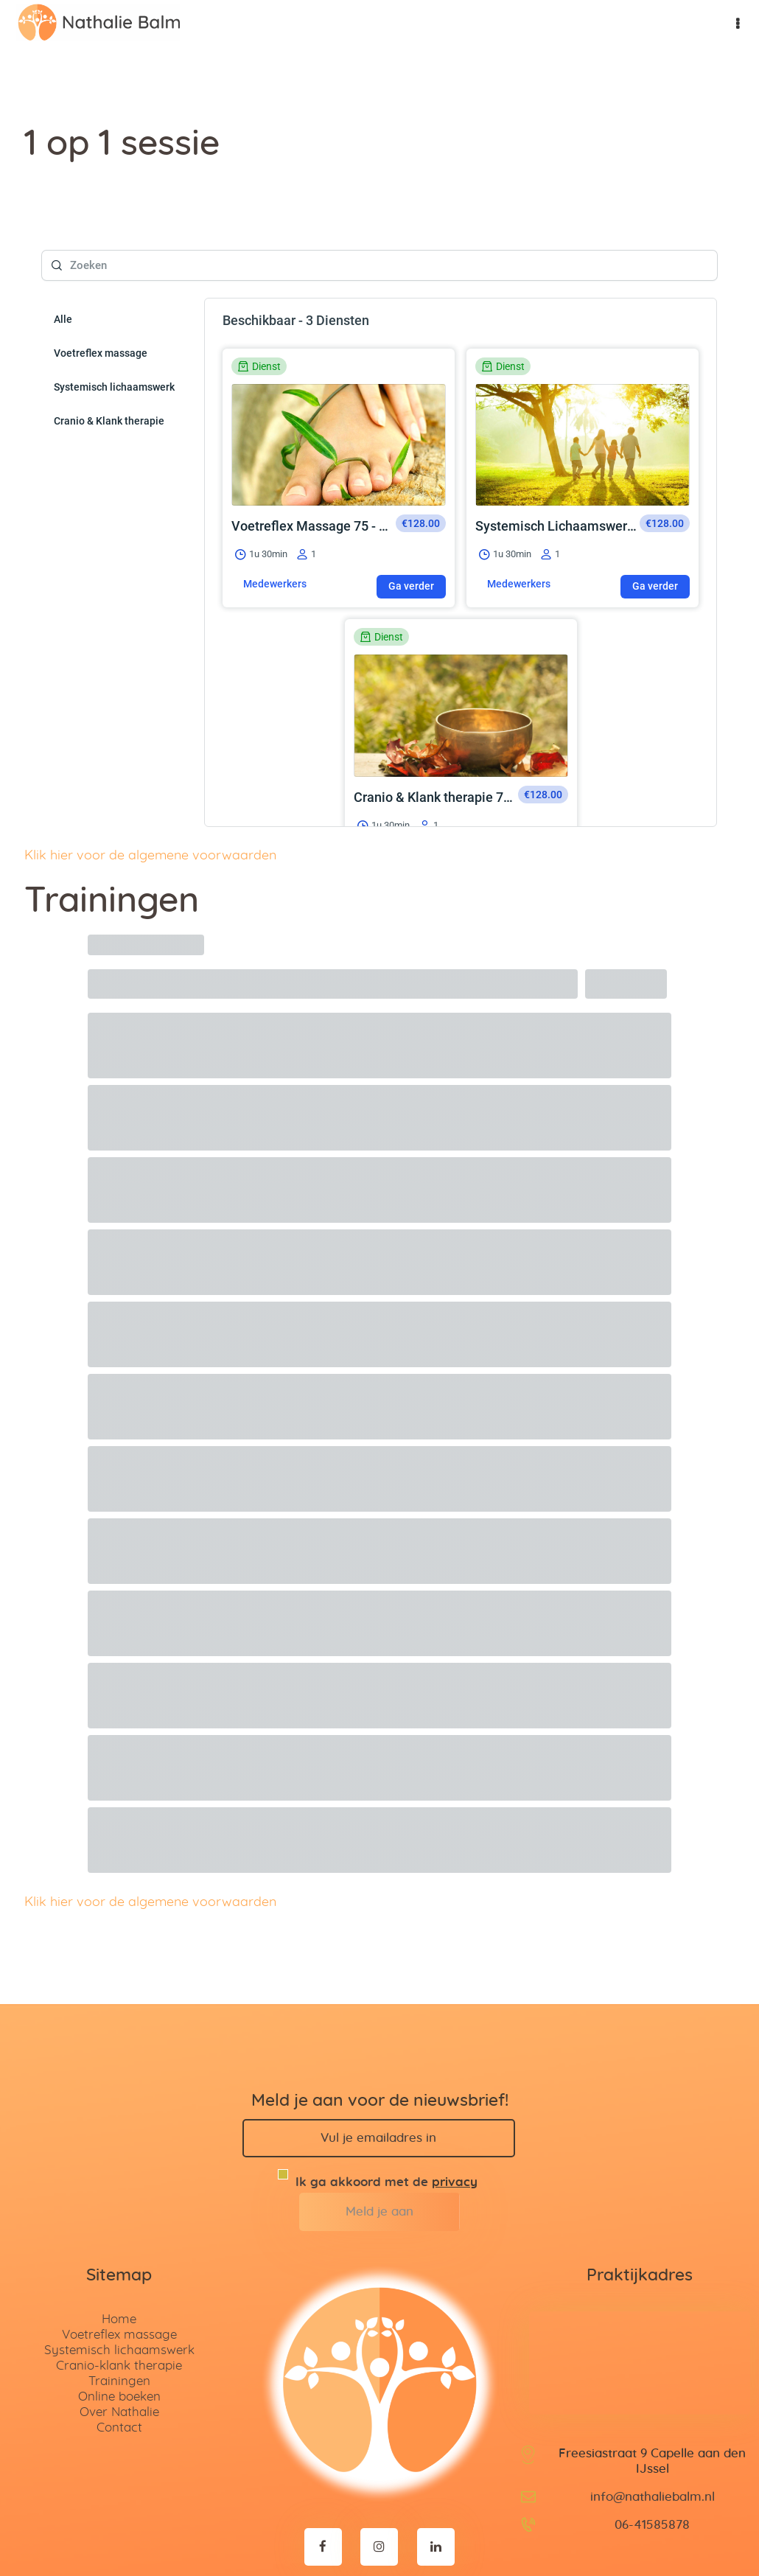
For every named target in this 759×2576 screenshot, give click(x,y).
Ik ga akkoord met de (379, 2127)
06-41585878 (652, 2475)
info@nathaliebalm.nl (652, 2447)
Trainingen (119, 2331)
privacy (455, 2132)
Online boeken (119, 2347)
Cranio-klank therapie (119, 2316)
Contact (119, 2378)
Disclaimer (492, 2536)
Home (119, 2269)
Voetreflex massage (119, 2285)
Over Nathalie (119, 2362)
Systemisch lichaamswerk (119, 2300)
